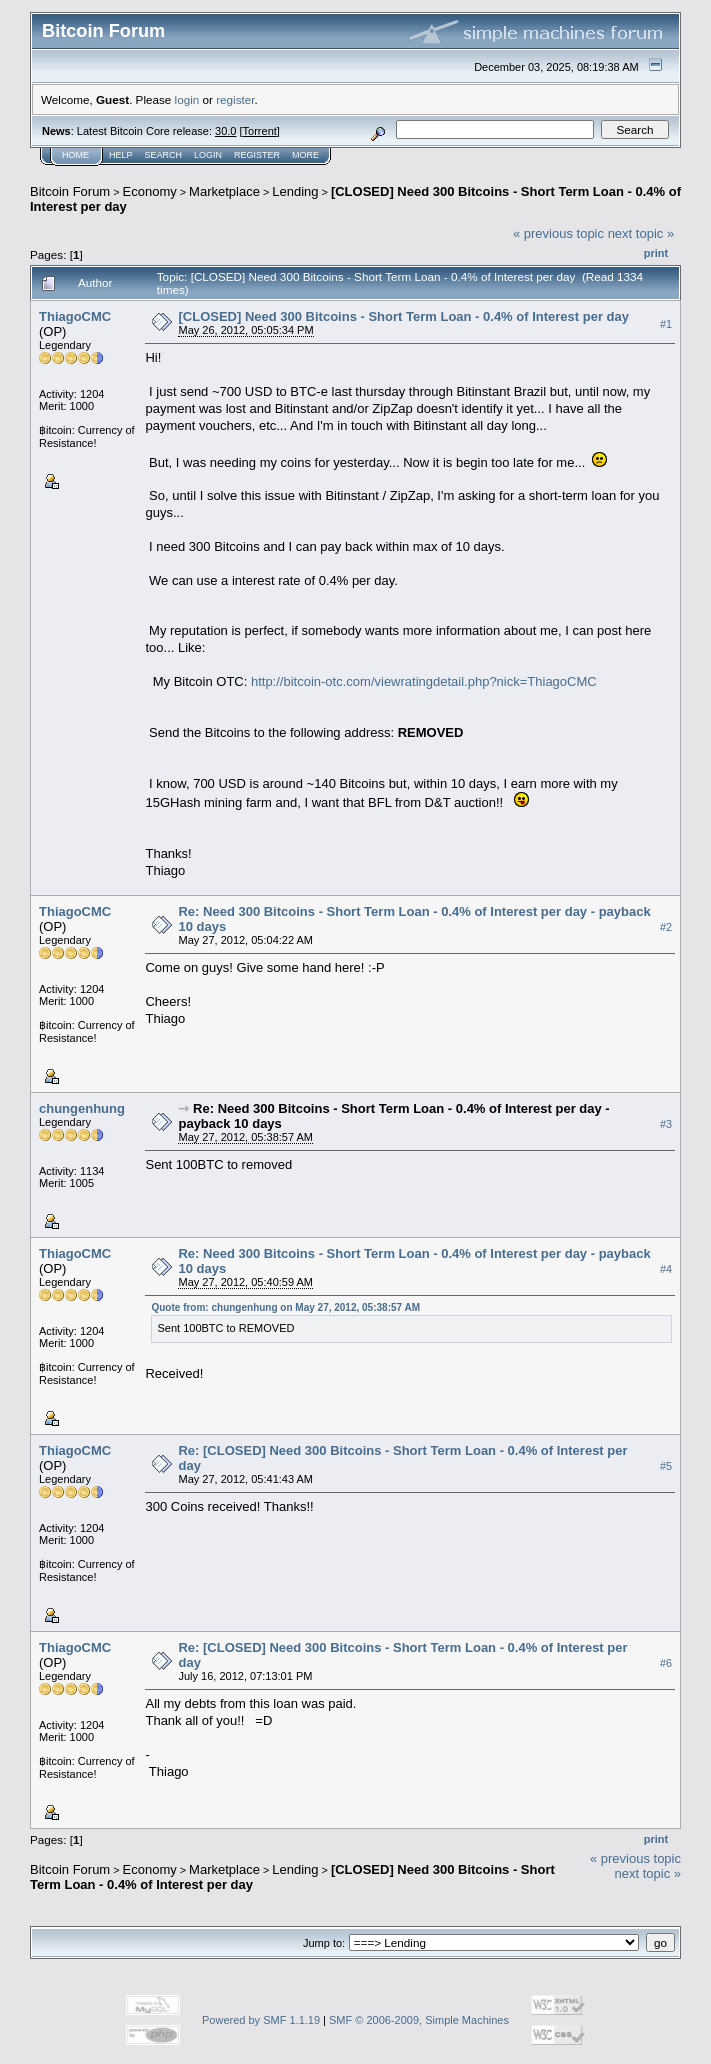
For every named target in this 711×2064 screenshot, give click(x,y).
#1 (666, 324)
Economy (150, 191)
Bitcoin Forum (70, 191)
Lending (295, 191)
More (305, 155)
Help (121, 155)
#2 (666, 927)
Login (208, 155)
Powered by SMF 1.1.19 (261, 2020)
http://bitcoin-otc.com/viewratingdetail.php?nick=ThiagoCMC (424, 681)
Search (164, 155)
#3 (666, 1124)
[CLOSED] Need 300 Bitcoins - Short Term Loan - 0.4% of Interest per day (403, 316)
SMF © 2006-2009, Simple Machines (419, 2020)
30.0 (225, 131)
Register (257, 155)
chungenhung (82, 1108)
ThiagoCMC (75, 316)
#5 (666, 1466)
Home (75, 155)
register (235, 99)
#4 (666, 1269)
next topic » (641, 233)
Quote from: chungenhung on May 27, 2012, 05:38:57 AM (285, 1307)
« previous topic (558, 233)
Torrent (260, 131)
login (187, 99)
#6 (666, 1663)
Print (656, 253)
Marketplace (224, 191)
